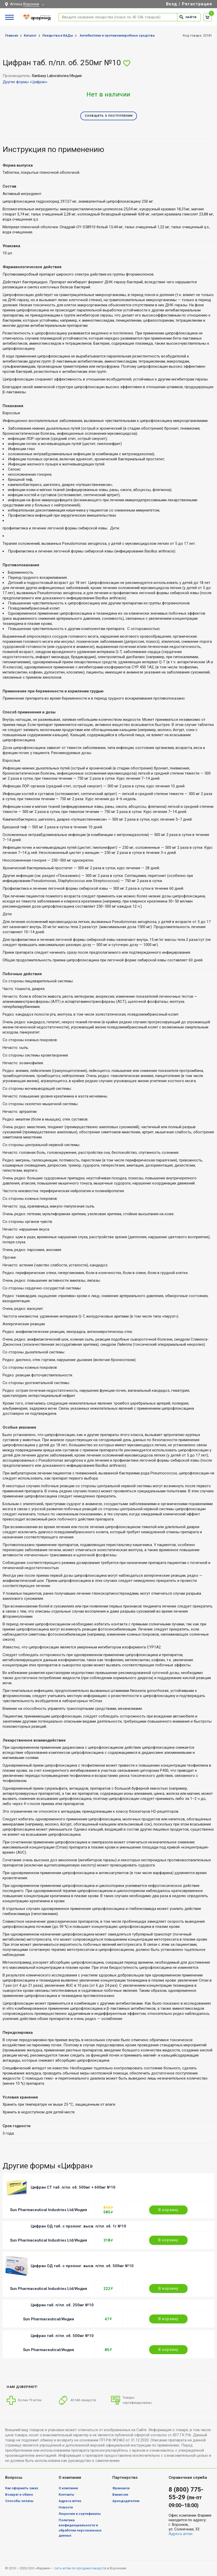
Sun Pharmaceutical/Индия (48, 2319)
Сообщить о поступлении (109, 115)
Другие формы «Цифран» (25, 82)
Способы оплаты (19, 2501)
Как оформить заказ (21, 2488)
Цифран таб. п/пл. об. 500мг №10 (62, 2335)
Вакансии (120, 2494)
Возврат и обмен (19, 2494)
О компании (68, 2488)
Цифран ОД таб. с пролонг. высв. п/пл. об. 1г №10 (78, 2226)
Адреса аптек (70, 2501)
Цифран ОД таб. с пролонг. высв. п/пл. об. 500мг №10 (82, 2266)
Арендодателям (125, 2501)
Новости (66, 2507)
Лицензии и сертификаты (80, 2514)
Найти (188, 17)
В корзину (168, 2210)
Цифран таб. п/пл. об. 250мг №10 (62, 2305)
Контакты (66, 2494)
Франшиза (120, 2488)
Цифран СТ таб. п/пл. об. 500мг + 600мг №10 (73, 2187)
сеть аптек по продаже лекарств (80, 2568)
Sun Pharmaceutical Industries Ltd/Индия (48, 2210)
